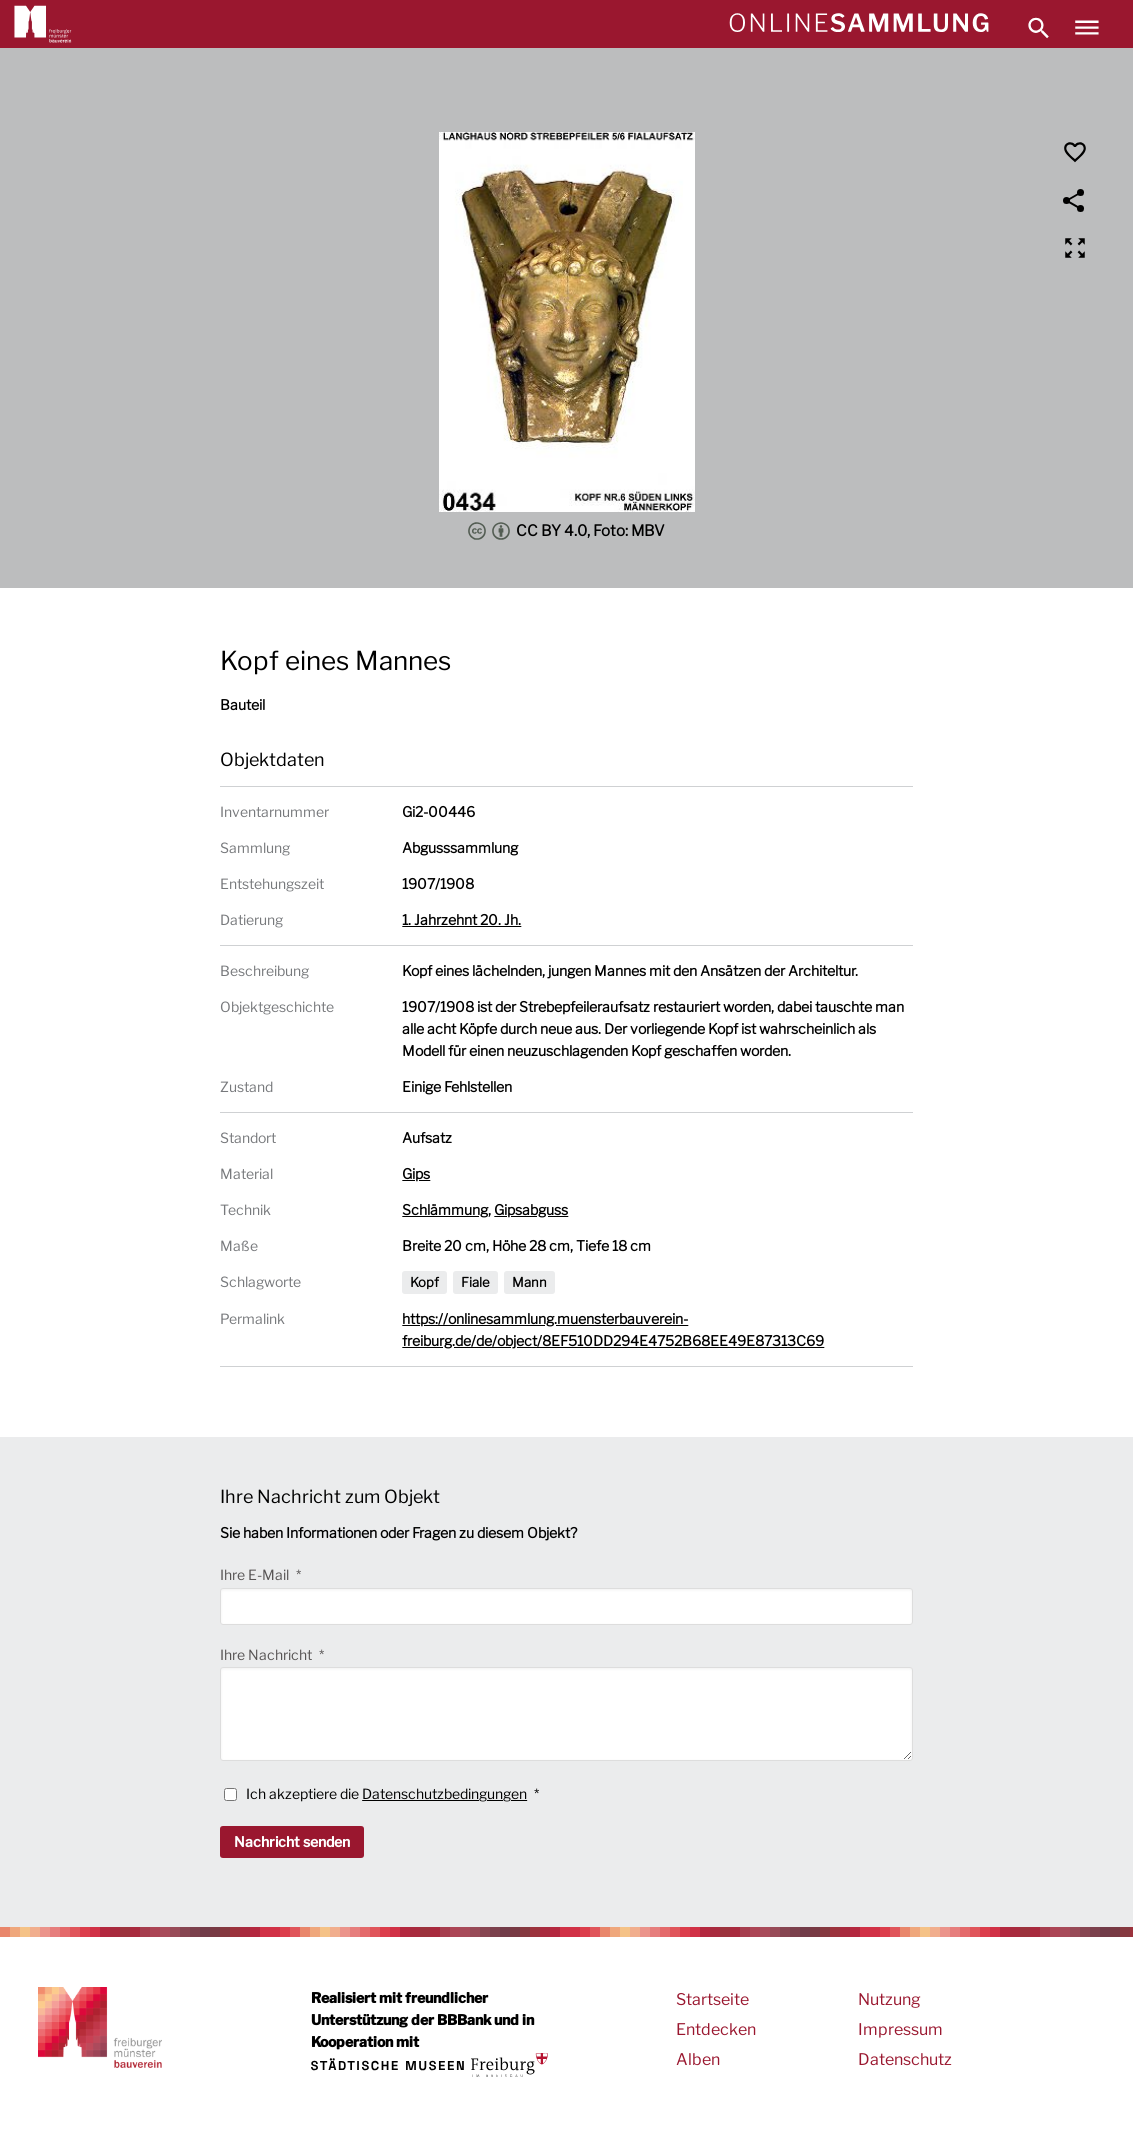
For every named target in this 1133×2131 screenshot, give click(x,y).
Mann (529, 1282)
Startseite (712, 1999)
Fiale (475, 1282)
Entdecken (716, 2029)
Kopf (424, 1282)
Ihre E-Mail (256, 1574)
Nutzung (889, 1999)
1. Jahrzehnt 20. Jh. (461, 919)
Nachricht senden (292, 1841)
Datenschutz (905, 2059)
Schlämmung (445, 1209)
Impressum (900, 2029)
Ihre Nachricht (267, 1654)
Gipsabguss (531, 1209)
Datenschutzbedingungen (444, 1793)
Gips (416, 1173)
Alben (698, 2059)
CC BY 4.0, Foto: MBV (566, 531)
